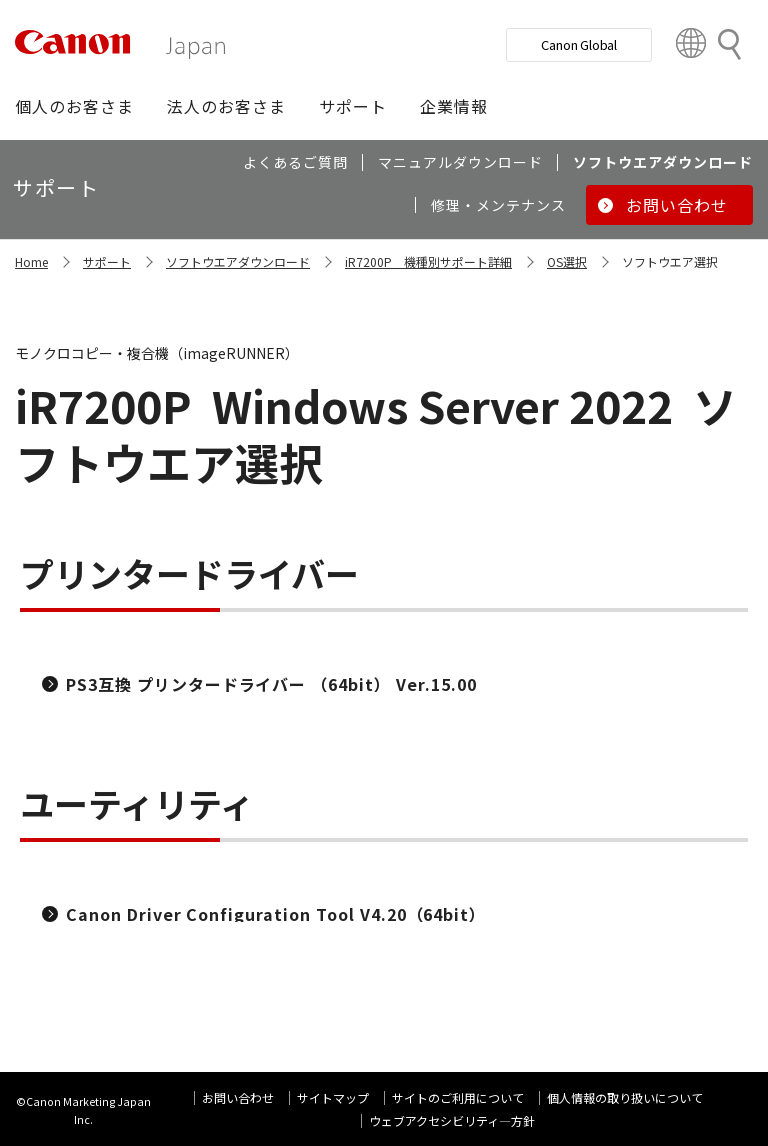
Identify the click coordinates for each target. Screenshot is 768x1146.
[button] (74, 106)
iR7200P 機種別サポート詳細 (428, 261)
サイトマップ (333, 1097)
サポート (107, 261)
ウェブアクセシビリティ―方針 (452, 1120)
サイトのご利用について (458, 1097)
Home (31, 261)
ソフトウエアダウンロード (238, 261)
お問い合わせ (238, 1097)
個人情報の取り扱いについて (625, 1097)
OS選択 (567, 261)
